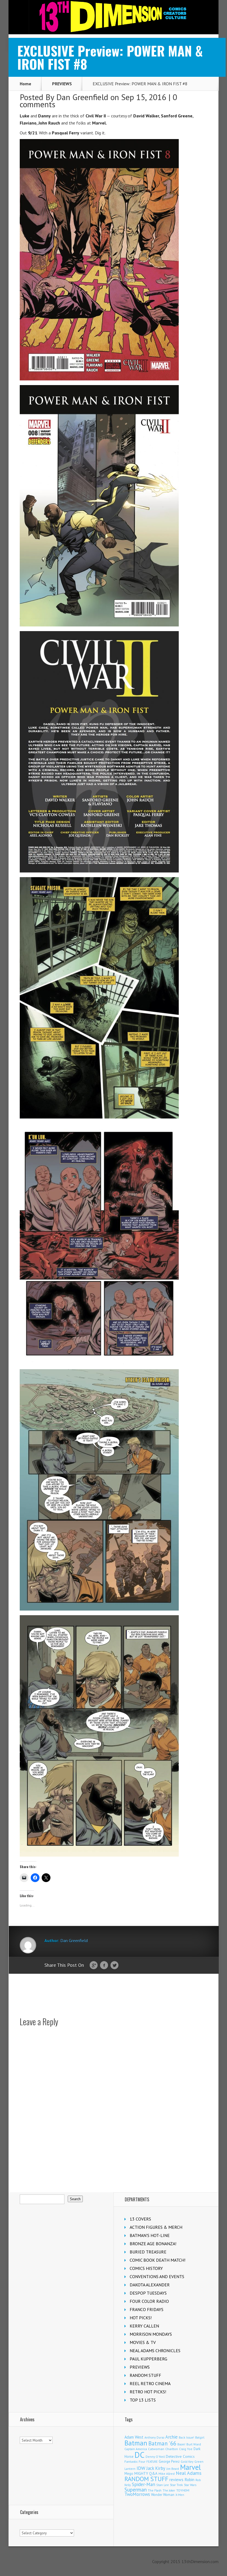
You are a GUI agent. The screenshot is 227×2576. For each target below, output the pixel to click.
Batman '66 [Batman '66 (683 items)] (162, 2443)
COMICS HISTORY (146, 2268)
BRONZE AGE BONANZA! (153, 2243)
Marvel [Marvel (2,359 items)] (190, 2467)
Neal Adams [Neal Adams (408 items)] (189, 2473)
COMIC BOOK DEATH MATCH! (157, 2260)
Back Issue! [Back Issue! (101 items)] (186, 2437)
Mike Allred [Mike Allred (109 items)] (166, 2474)
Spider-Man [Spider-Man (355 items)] (143, 2484)
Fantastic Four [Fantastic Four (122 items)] (134, 2461)
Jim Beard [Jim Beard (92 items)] (172, 2469)
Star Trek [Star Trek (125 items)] (176, 2484)
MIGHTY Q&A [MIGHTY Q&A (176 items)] (145, 2473)
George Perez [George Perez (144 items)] (169, 2461)
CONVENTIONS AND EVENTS (157, 2276)
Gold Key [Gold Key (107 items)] (187, 2461)
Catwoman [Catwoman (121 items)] (156, 2449)
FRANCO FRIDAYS (146, 2309)
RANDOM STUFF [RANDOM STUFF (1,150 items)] (146, 2479)
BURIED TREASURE (148, 2252)
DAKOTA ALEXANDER (150, 2284)
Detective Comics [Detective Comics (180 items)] (180, 2456)
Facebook (104, 1965)
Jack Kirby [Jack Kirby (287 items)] (155, 2468)
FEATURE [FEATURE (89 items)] (152, 2462)
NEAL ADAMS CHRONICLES (155, 2350)
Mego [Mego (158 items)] (128, 2473)
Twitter (114, 1965)
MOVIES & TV (143, 2342)
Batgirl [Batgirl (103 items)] (199, 2437)
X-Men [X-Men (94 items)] (179, 2495)
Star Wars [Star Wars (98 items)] (190, 2485)
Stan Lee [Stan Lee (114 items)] (162, 2485)
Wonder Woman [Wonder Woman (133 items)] (162, 2494)
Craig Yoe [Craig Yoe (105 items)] (185, 2449)
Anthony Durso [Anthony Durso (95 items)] (154, 2437)
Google (93, 1965)
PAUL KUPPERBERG (148, 2359)
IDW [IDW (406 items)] (141, 2468)
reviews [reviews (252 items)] (176, 2479)
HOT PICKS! (141, 2317)
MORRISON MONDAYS (151, 2334)
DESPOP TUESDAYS (148, 2293)
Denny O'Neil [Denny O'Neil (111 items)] (155, 2456)
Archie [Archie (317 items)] (171, 2437)
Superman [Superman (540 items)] (135, 2489)
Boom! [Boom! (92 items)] (181, 2444)
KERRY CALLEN (144, 2326)
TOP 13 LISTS (143, 2400)
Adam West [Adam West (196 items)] (133, 2437)
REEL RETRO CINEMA (150, 2383)
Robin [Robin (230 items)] (189, 2479)
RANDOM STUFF (145, 2375)
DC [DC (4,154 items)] (139, 2455)
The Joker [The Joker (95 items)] (169, 2490)
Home (25, 83)
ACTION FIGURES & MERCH (156, 2227)
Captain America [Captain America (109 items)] (135, 2449)
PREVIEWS (62, 83)
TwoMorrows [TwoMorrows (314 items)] (137, 2494)
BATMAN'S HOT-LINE (150, 2235)
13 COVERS (140, 2219)
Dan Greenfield (82, 97)
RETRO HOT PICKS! (148, 2391)
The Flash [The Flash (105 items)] (154, 2490)
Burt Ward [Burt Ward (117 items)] (193, 2444)
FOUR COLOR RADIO (149, 2301)
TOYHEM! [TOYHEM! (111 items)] (182, 2490)
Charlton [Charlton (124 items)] (171, 2449)
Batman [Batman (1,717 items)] (135, 2442)
